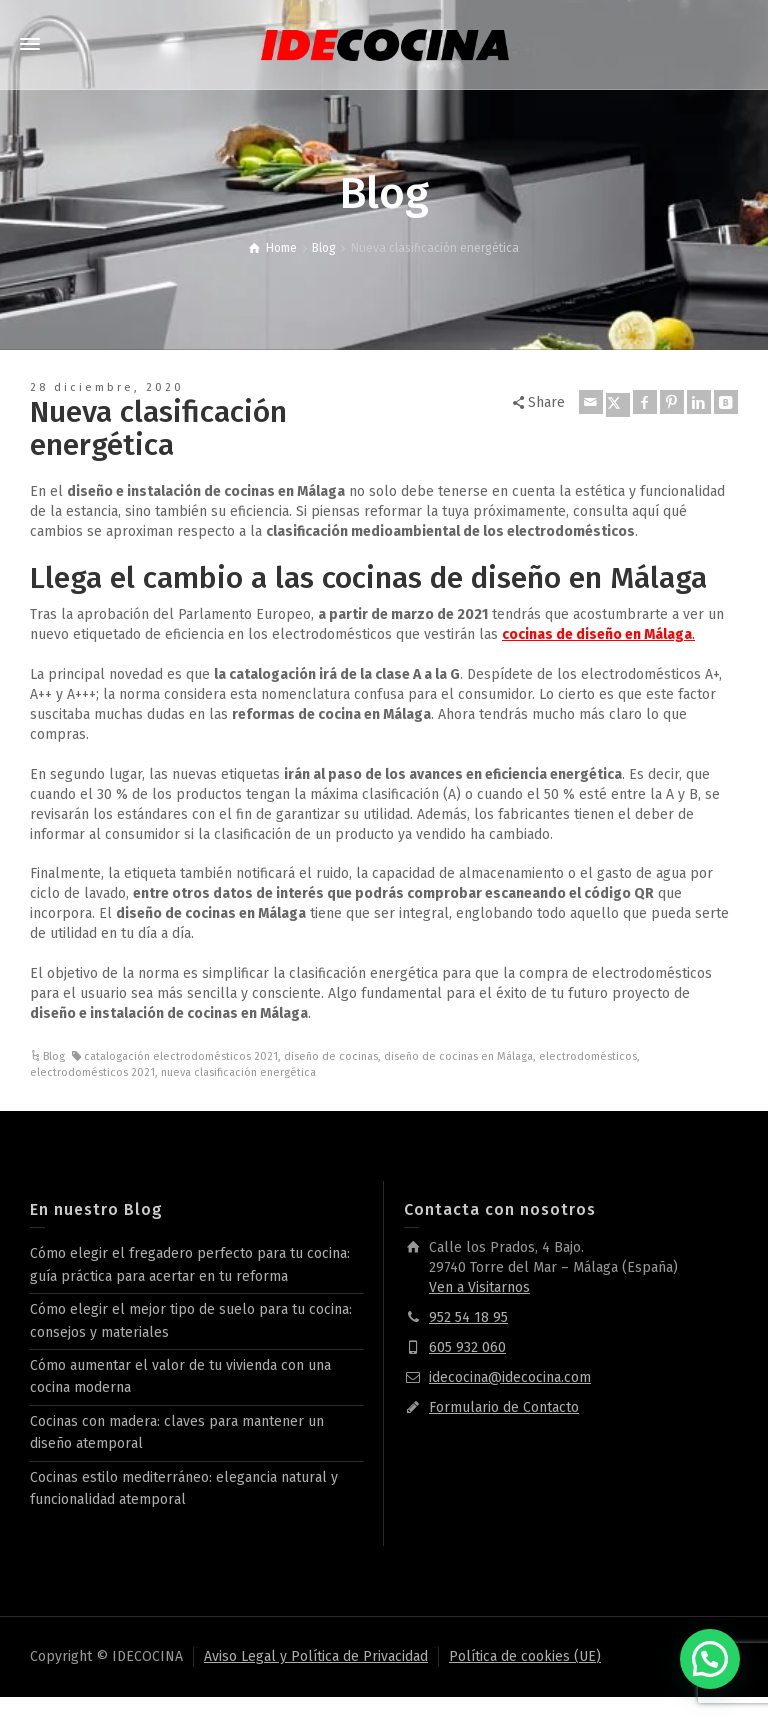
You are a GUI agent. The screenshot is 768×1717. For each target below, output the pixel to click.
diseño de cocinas (331, 1056)
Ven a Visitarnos (479, 1287)
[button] (710, 1659)
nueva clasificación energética (238, 1072)
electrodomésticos (588, 1056)
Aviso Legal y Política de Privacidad (316, 1656)
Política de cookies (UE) (525, 1656)
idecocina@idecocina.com (510, 1377)
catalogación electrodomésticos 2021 (181, 1056)
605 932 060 (467, 1347)
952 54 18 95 (468, 1317)
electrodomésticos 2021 (92, 1072)
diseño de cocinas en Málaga (458, 1056)
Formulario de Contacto (504, 1407)
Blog (54, 1056)
